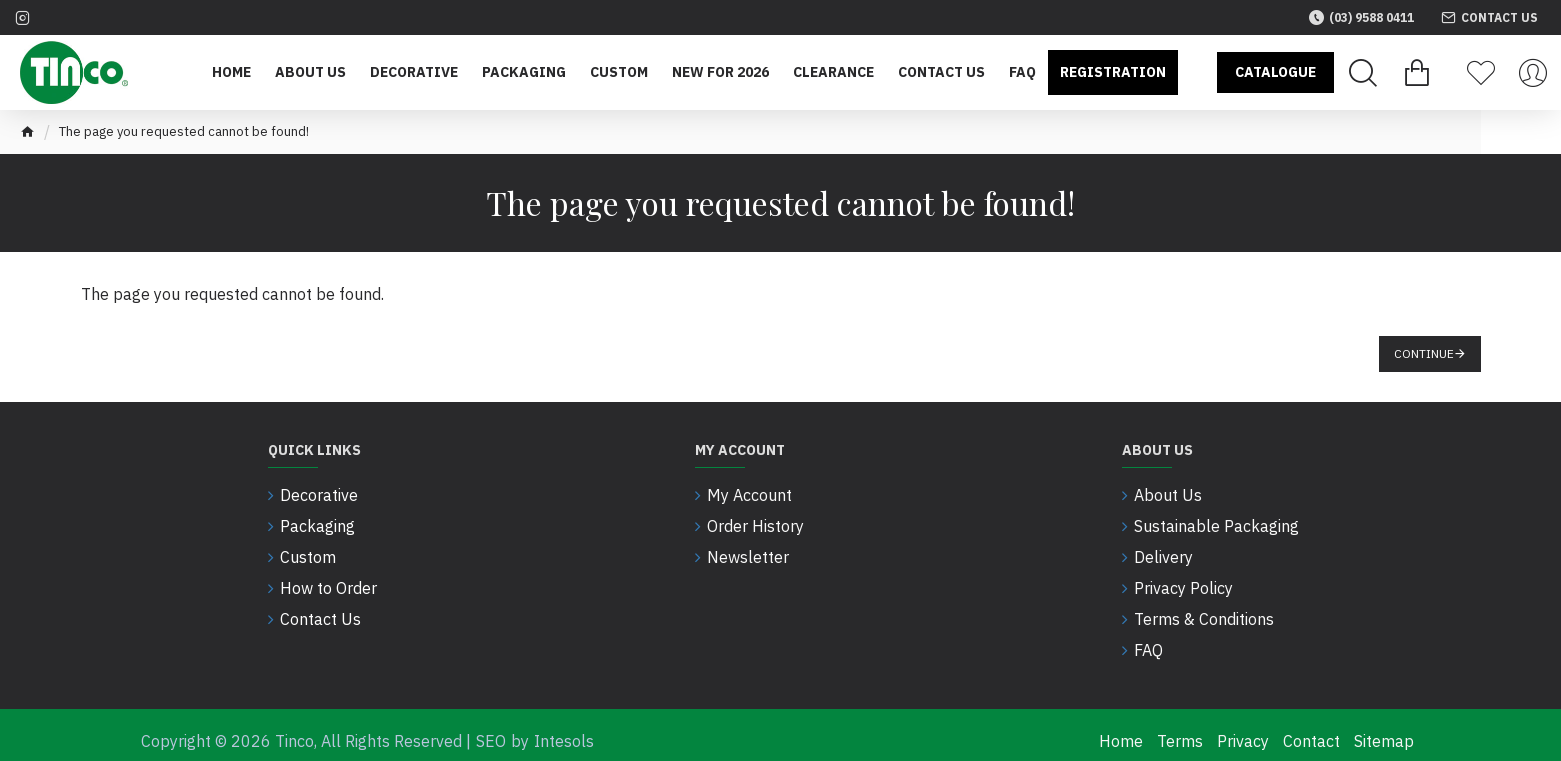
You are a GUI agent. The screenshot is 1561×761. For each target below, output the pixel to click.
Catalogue (1275, 72)
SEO (491, 729)
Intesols (564, 729)
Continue (1424, 353)
